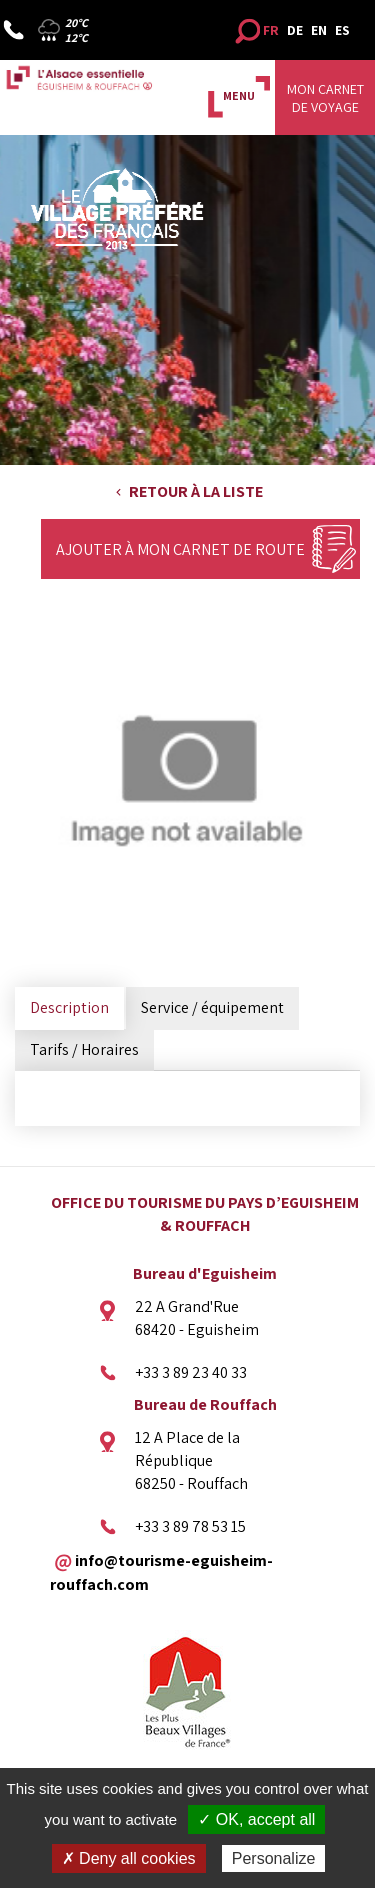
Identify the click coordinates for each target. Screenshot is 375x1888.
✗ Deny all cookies (129, 1858)
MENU (239, 95)
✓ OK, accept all (256, 1819)
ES (342, 30)
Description (69, 1007)
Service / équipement (212, 1007)
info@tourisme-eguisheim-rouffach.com (161, 1572)
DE (295, 30)
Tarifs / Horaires (84, 1049)
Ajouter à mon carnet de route (180, 549)
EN (319, 30)
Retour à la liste (196, 491)
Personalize (274, 1858)
